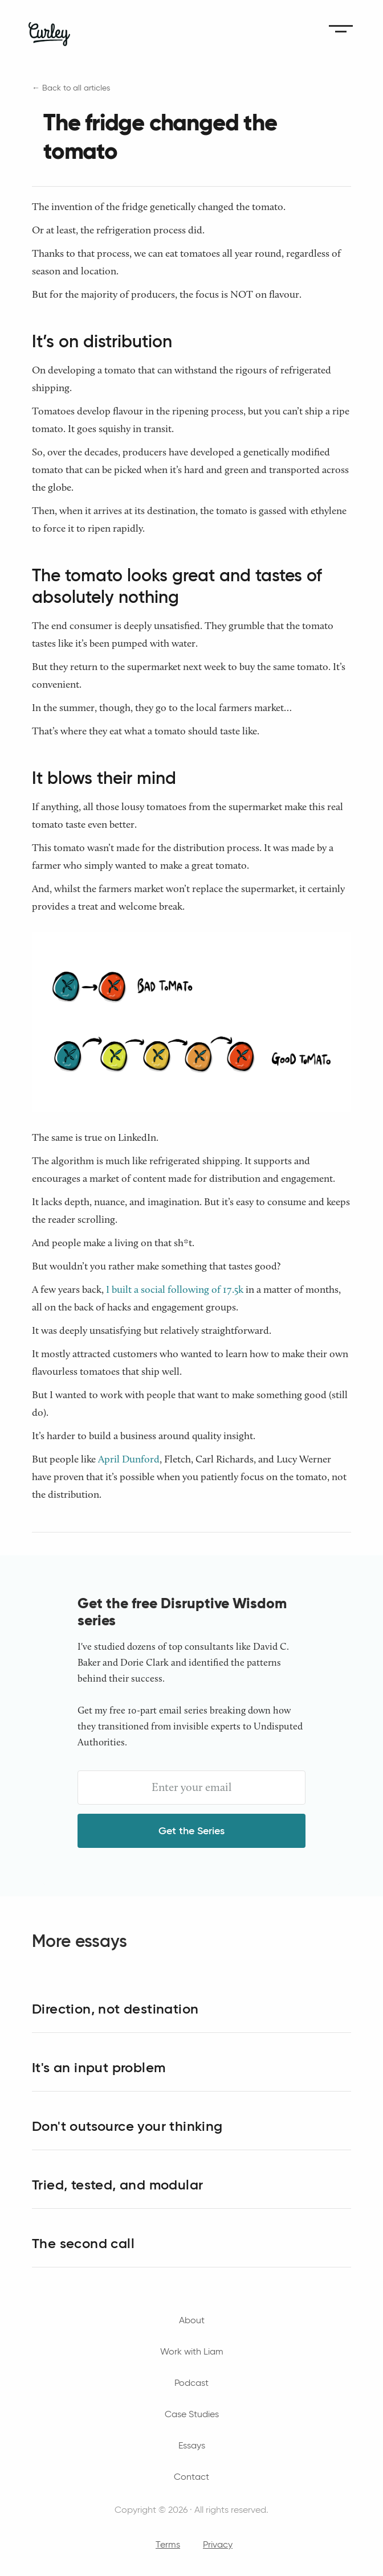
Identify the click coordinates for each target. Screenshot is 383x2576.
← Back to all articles (71, 88)
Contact (191, 2476)
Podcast (191, 2382)
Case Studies (192, 2414)
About (192, 2320)
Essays (191, 2445)
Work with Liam (191, 2351)
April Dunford (129, 1459)
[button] (341, 28)
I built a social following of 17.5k (174, 1289)
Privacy (218, 2544)
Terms (168, 2544)
